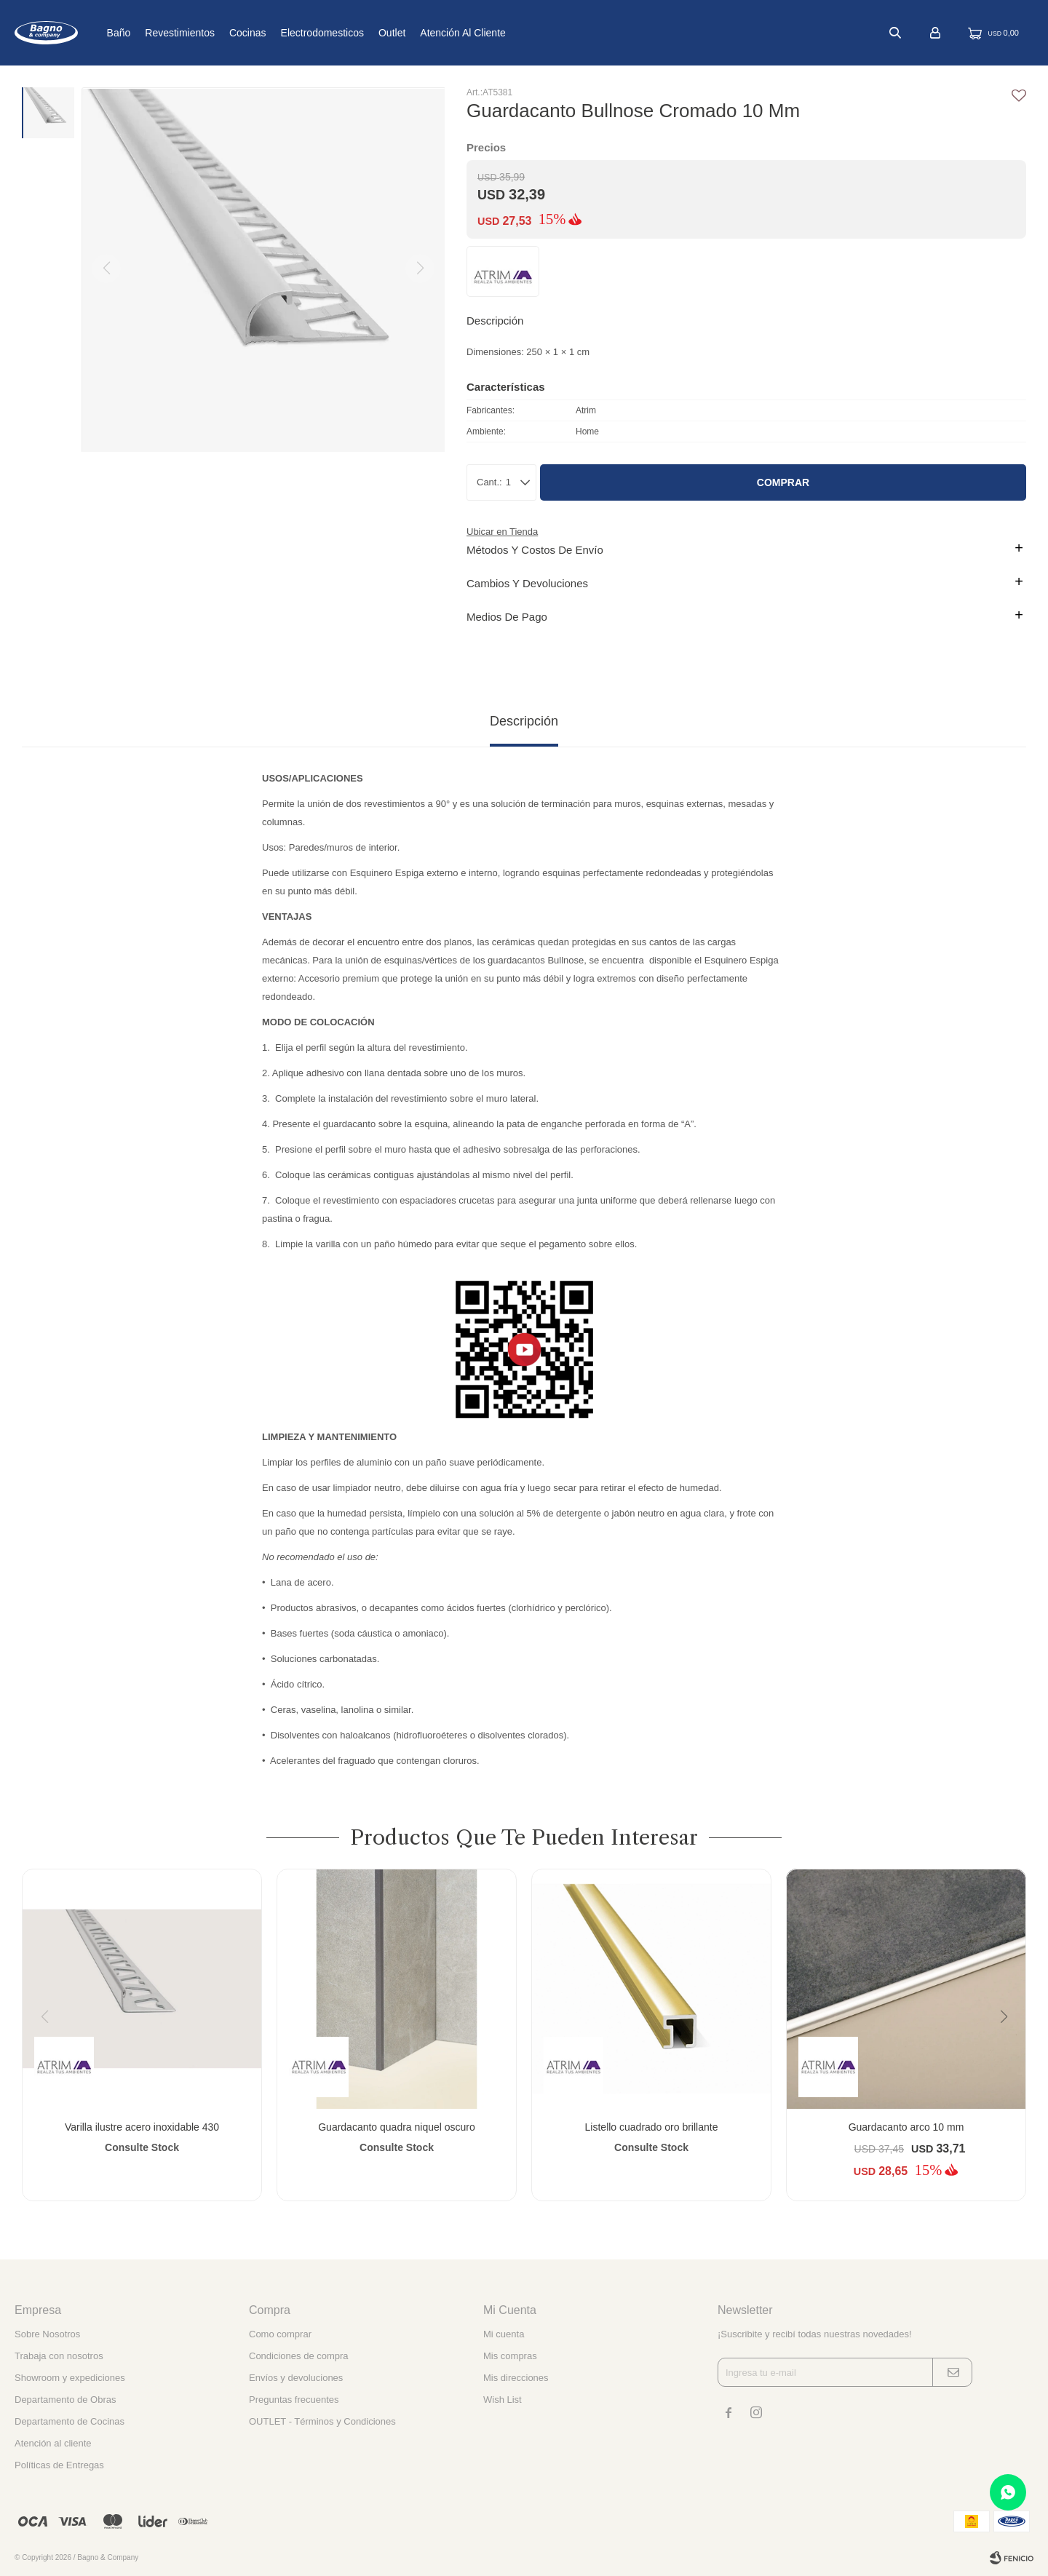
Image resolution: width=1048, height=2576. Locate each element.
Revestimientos (228, 33)
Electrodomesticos (369, 33)
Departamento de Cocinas (69, 2421)
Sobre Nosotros (47, 2334)
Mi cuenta (503, 2334)
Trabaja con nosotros (59, 2355)
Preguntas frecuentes (294, 2399)
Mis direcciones (516, 2377)
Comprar (783, 482)
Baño (166, 33)
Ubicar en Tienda (502, 531)
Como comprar (280, 2334)
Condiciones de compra (299, 2355)
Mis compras (510, 2355)
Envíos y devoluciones (296, 2377)
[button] (1009, 2046)
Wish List (502, 2399)
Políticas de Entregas (59, 2465)
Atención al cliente (511, 33)
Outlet (439, 33)
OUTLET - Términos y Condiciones (322, 2421)
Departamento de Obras (65, 2399)
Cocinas (295, 33)
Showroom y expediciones (70, 2377)
